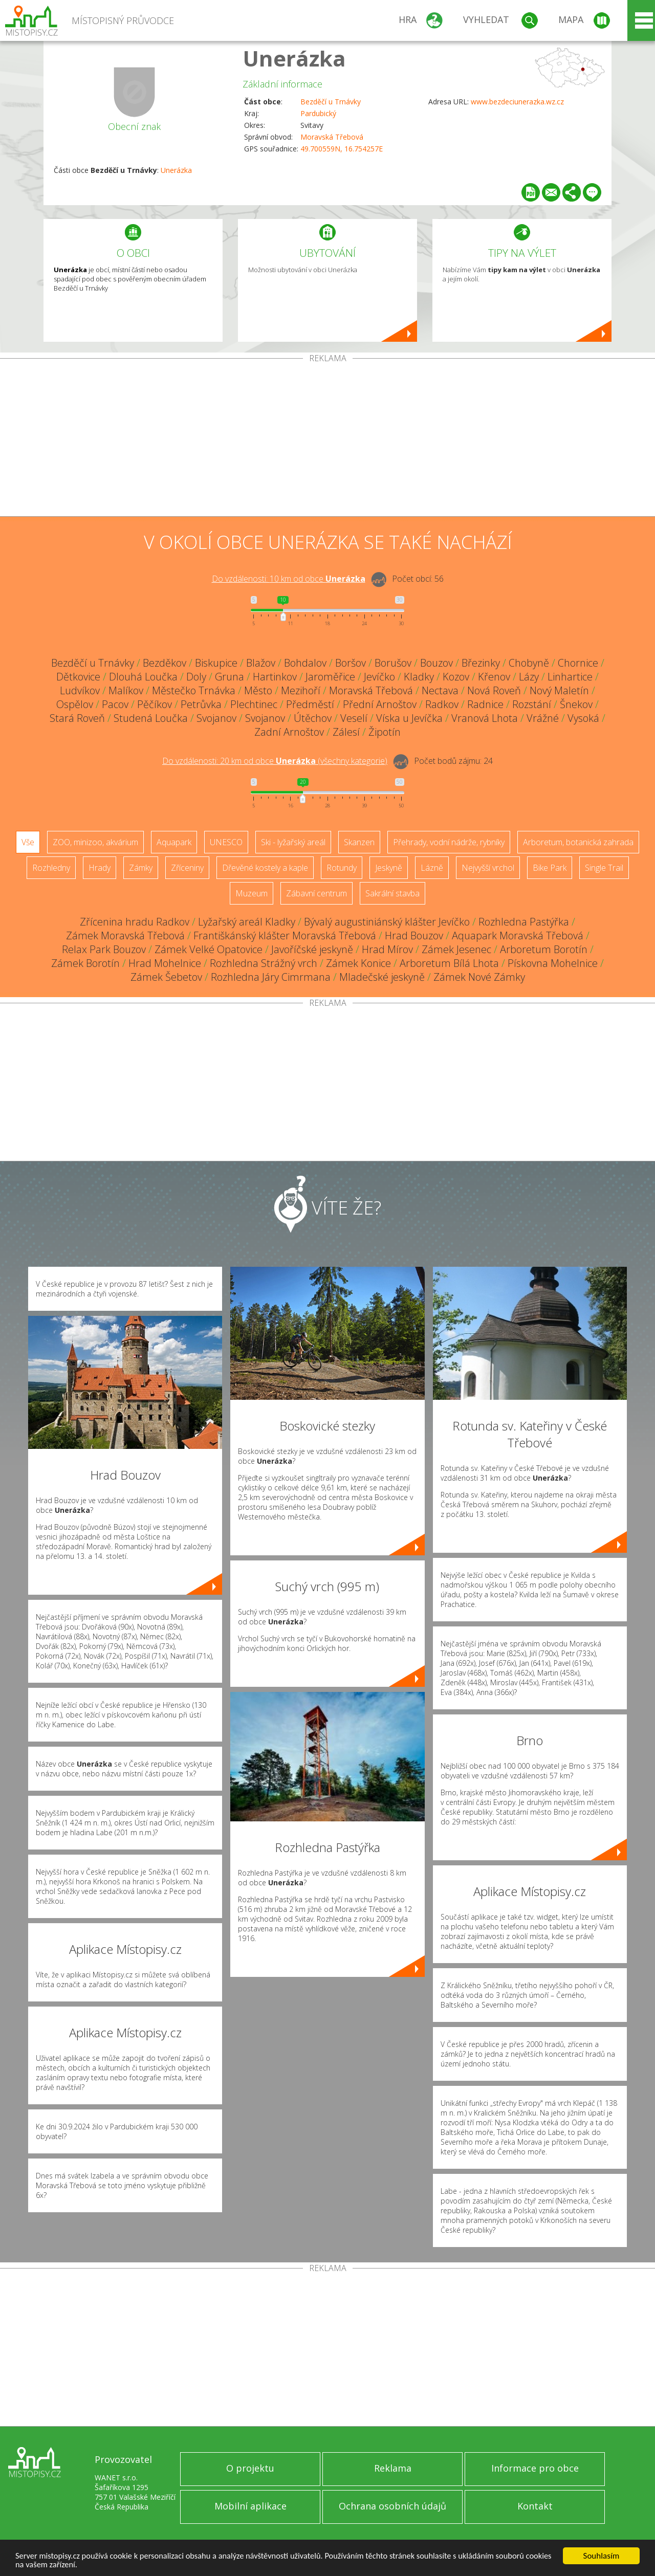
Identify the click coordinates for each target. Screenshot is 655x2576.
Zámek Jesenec (456, 949)
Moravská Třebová (331, 137)
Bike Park (549, 867)
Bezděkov (164, 663)
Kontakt (535, 2506)
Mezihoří (300, 690)
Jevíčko (379, 677)
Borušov (393, 663)
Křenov (494, 677)
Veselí (353, 718)
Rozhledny (51, 867)
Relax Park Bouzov (104, 949)
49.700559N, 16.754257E (341, 148)
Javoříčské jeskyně (312, 949)
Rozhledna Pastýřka (523, 922)
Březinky (481, 663)
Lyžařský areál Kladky (246, 922)
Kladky (419, 677)
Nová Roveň (494, 690)
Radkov (441, 704)
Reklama (392, 2468)
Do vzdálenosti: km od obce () (274, 760)
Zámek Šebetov (166, 977)
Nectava (440, 690)
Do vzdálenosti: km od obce (288, 578)
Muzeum (251, 893)
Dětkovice (78, 677)
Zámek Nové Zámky (479, 977)
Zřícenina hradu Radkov (134, 922)
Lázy (529, 677)
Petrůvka (201, 704)
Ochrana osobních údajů (392, 2506)
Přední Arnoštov (380, 704)
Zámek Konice (358, 963)
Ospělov (74, 704)
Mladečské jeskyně (382, 977)
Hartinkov (275, 677)
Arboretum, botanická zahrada (578, 842)
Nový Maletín (559, 690)
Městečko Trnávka (193, 690)
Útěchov (313, 718)
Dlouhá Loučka (143, 677)
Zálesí (346, 732)
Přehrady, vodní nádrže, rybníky (449, 842)
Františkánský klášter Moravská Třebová (284, 935)
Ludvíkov (80, 690)
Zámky (140, 867)
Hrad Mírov (387, 949)
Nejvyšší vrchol (488, 867)
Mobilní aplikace (250, 2506)
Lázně (432, 867)
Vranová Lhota (484, 718)
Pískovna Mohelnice (553, 963)
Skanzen (359, 842)
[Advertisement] (327, 439)
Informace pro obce (535, 2468)
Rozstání (531, 704)
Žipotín (384, 732)
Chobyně (529, 663)
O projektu (250, 2468)
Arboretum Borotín (543, 949)
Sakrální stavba (392, 893)
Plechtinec (253, 704)
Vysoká (583, 718)
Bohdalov (305, 663)
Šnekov (576, 704)
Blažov (260, 663)
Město (258, 690)
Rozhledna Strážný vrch (263, 963)
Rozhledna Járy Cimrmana (271, 977)
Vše (27, 842)
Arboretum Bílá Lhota (449, 963)
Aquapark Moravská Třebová (517, 935)
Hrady (100, 867)
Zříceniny (187, 867)
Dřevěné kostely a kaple (265, 867)
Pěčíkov (154, 704)
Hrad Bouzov (414, 935)
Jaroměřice (330, 677)
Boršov (350, 663)
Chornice (578, 663)
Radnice (485, 704)
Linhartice (570, 677)
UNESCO (226, 842)
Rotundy (341, 867)
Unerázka (294, 58)
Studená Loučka (151, 718)
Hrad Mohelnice (164, 963)
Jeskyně (388, 867)
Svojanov (216, 718)
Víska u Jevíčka (409, 718)
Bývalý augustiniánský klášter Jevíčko (387, 922)
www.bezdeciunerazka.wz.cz (517, 101)
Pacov (115, 704)
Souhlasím (601, 2555)
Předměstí (310, 704)
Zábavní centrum (316, 893)
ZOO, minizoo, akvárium (95, 842)
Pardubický (318, 113)
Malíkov (125, 690)
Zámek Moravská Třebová (125, 935)
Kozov (456, 677)
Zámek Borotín (85, 963)
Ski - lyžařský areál (293, 842)
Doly (196, 677)
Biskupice (216, 663)
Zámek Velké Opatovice (209, 949)
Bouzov (436, 663)
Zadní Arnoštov (289, 732)
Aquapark (174, 842)
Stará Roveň (77, 718)
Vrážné (543, 718)
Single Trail (604, 867)
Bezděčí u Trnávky (330, 101)
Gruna (229, 677)
